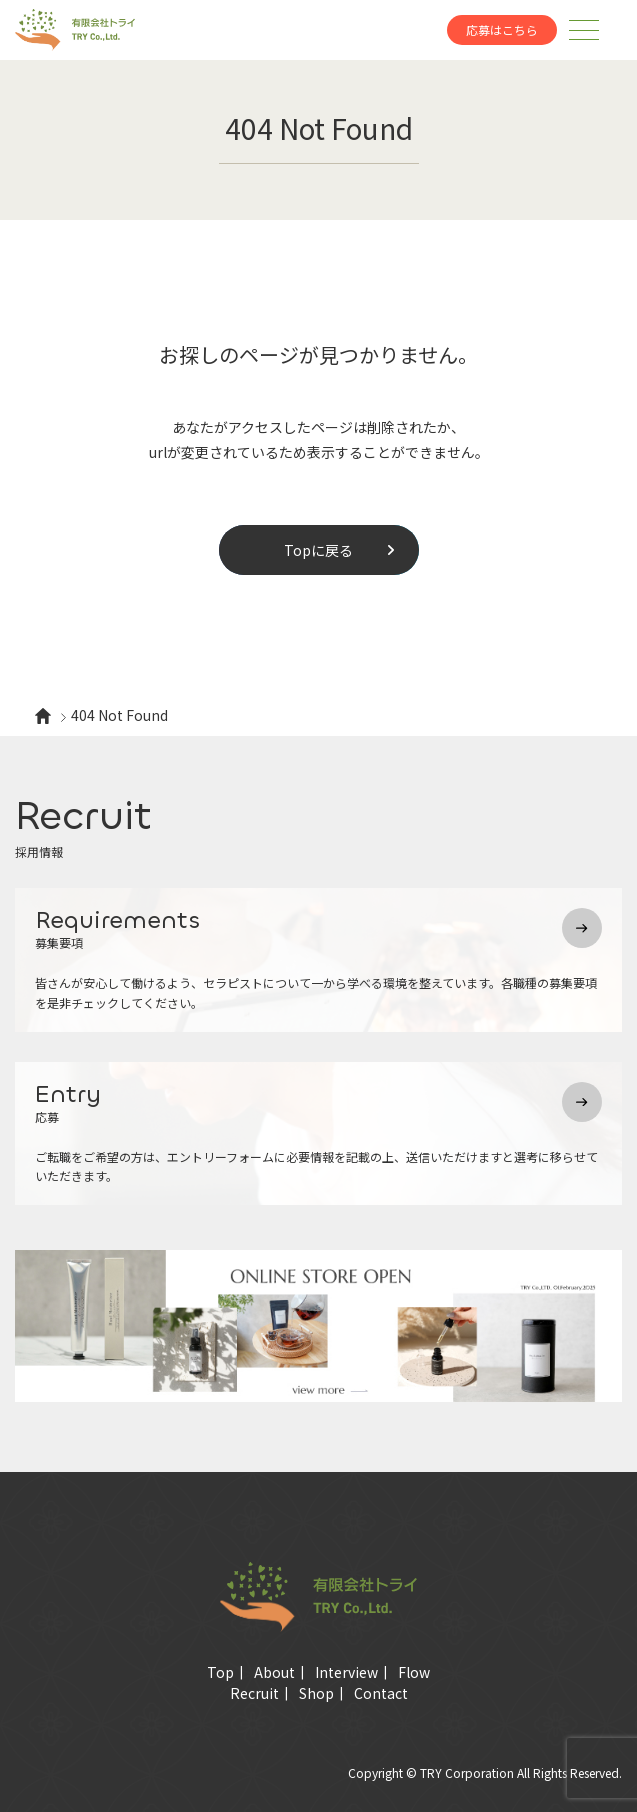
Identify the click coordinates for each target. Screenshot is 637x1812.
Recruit (254, 1693)
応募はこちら (502, 29)
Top (220, 1672)
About (274, 1672)
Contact (381, 1693)
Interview (346, 1672)
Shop (316, 1693)
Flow (414, 1672)
